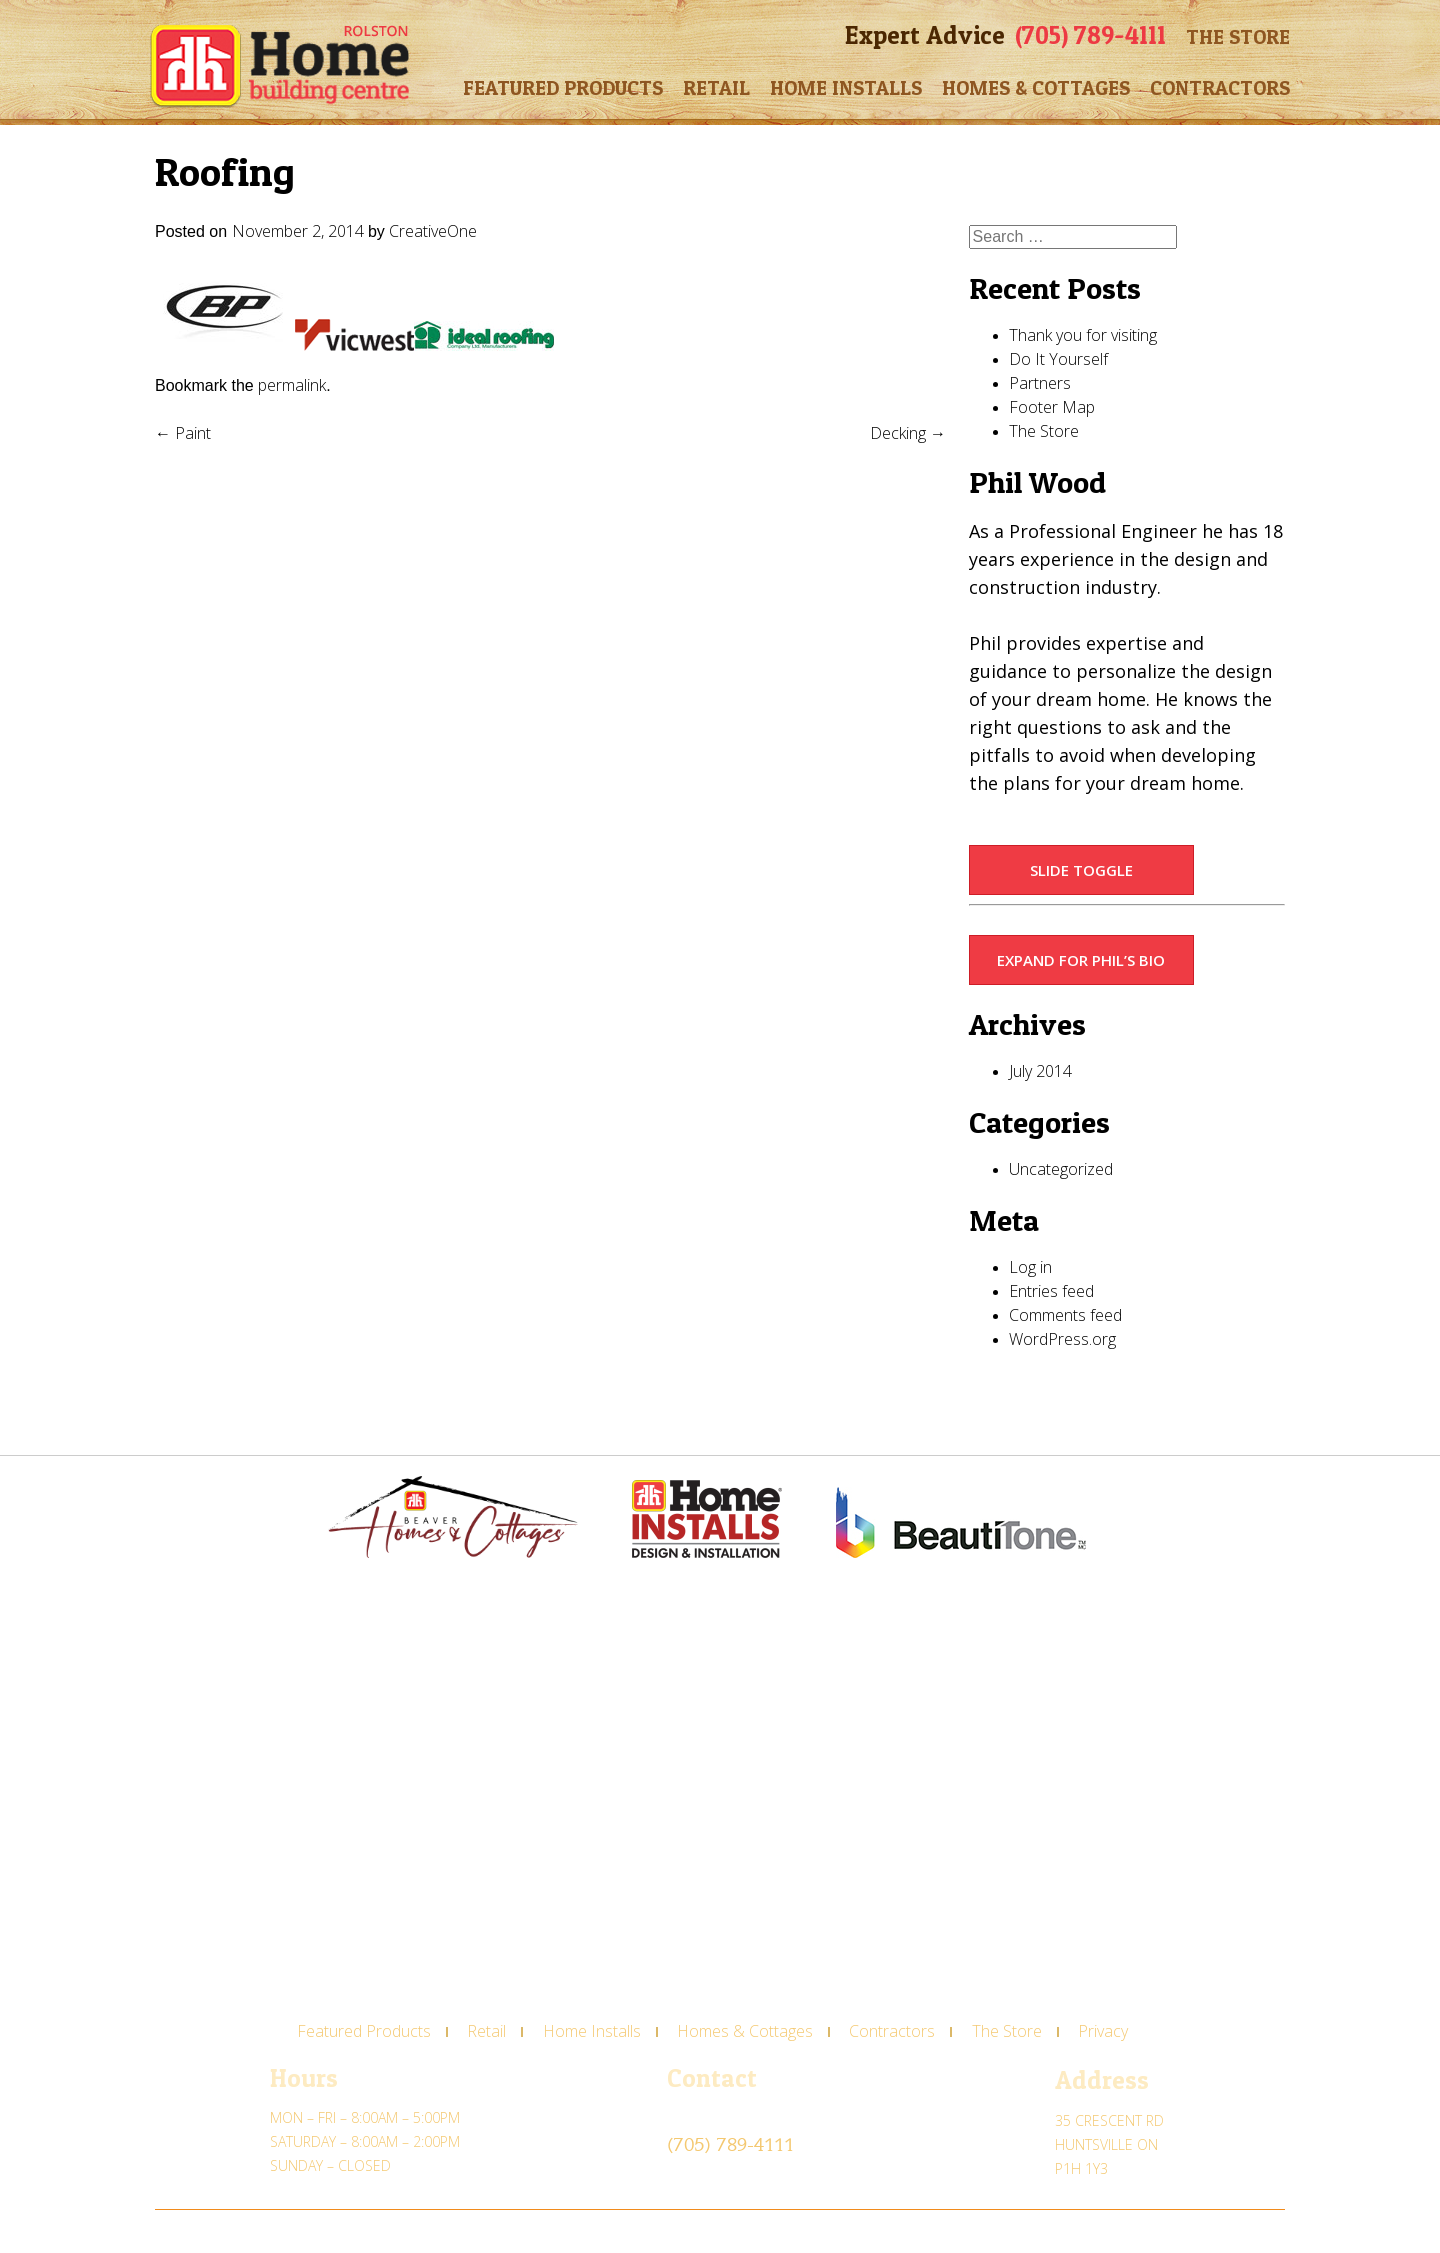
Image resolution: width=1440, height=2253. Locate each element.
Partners (1040, 383)
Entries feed (1051, 1291)
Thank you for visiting (1083, 335)
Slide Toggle (1081, 870)
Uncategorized (1061, 1169)
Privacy (1103, 2031)
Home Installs (846, 88)
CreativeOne (433, 231)
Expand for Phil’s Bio (1081, 960)
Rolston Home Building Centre (279, 66)
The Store (1238, 37)
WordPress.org (1062, 1339)
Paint (183, 433)
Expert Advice (925, 35)
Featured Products (563, 88)
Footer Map (1052, 407)
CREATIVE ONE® (283, 2238)
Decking (908, 433)
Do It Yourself (1058, 359)
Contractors (1220, 88)
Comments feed (1065, 1315)
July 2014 (1040, 1071)
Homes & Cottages (1036, 88)
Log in (1030, 1267)
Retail (716, 88)
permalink (292, 385)
